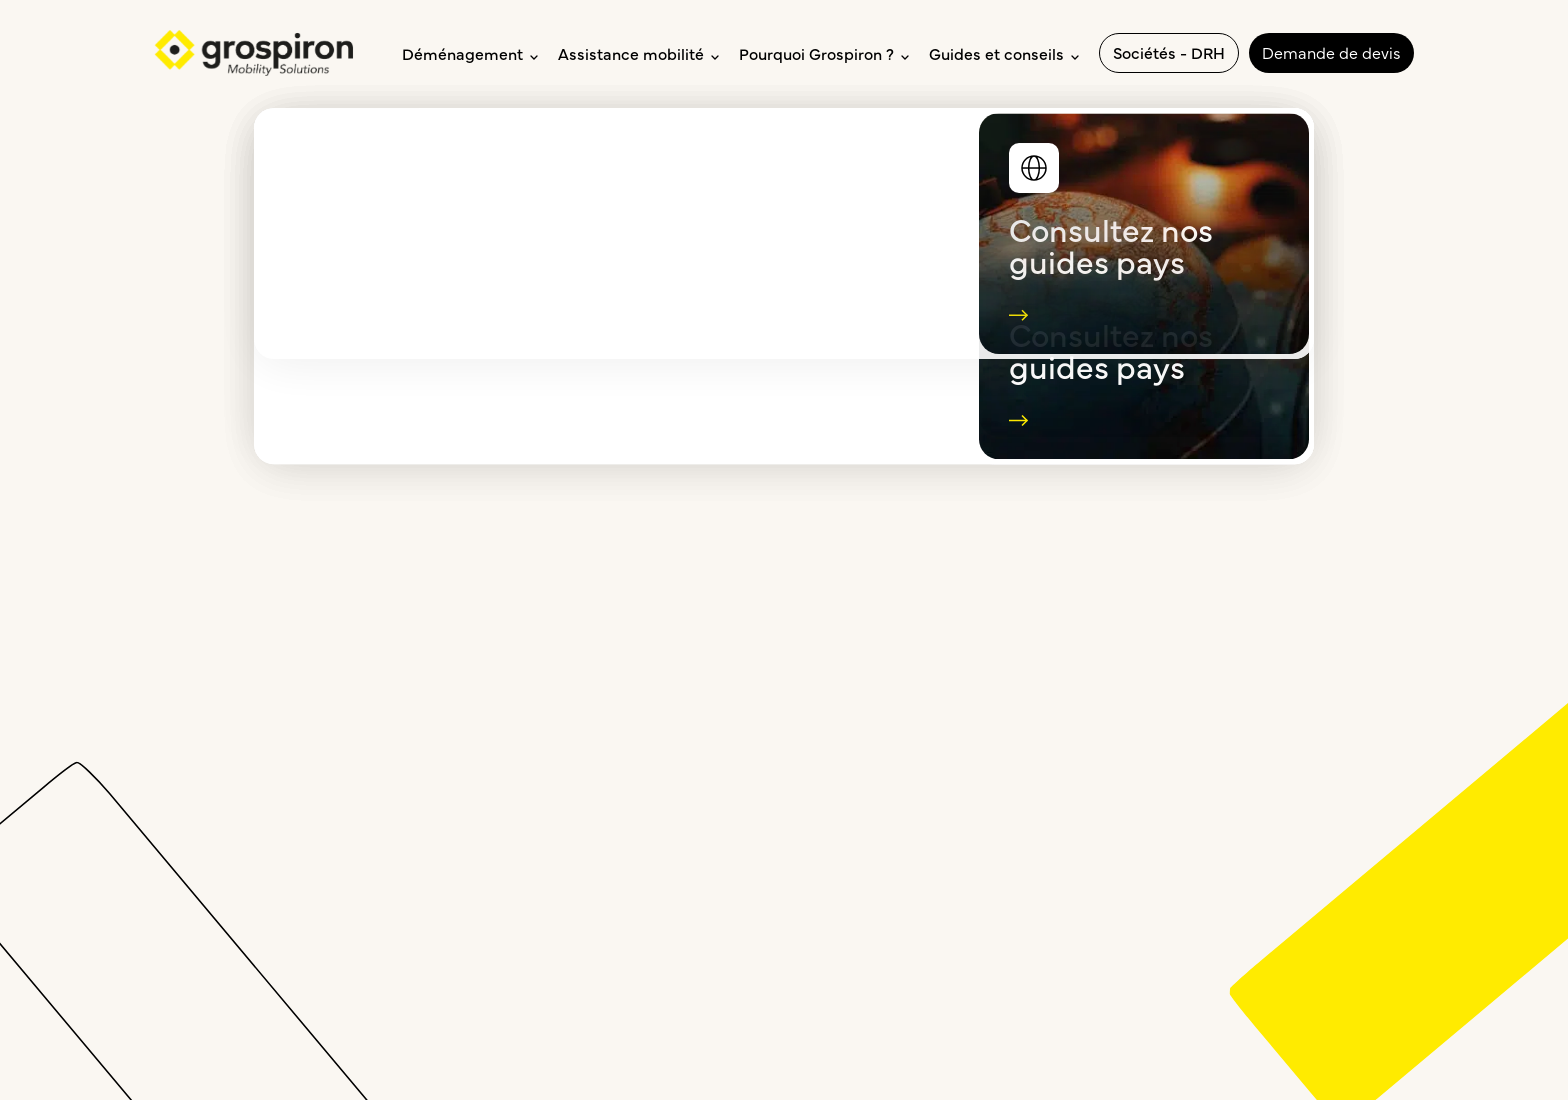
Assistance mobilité (638, 53)
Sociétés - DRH (1169, 52)
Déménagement (470, 53)
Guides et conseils (1004, 53)
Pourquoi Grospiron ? (824, 53)
